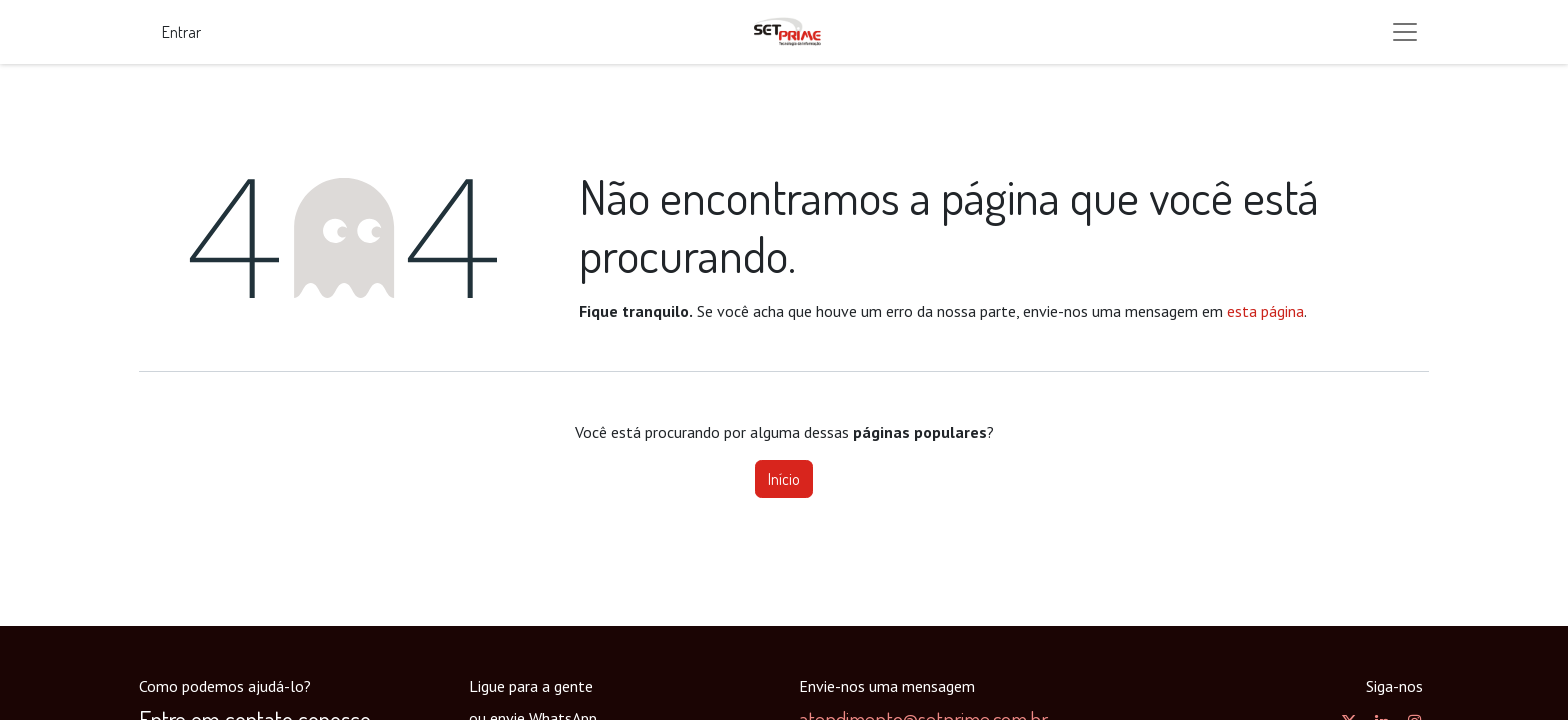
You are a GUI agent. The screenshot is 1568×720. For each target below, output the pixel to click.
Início (784, 479)
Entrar (181, 32)
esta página (1265, 311)
